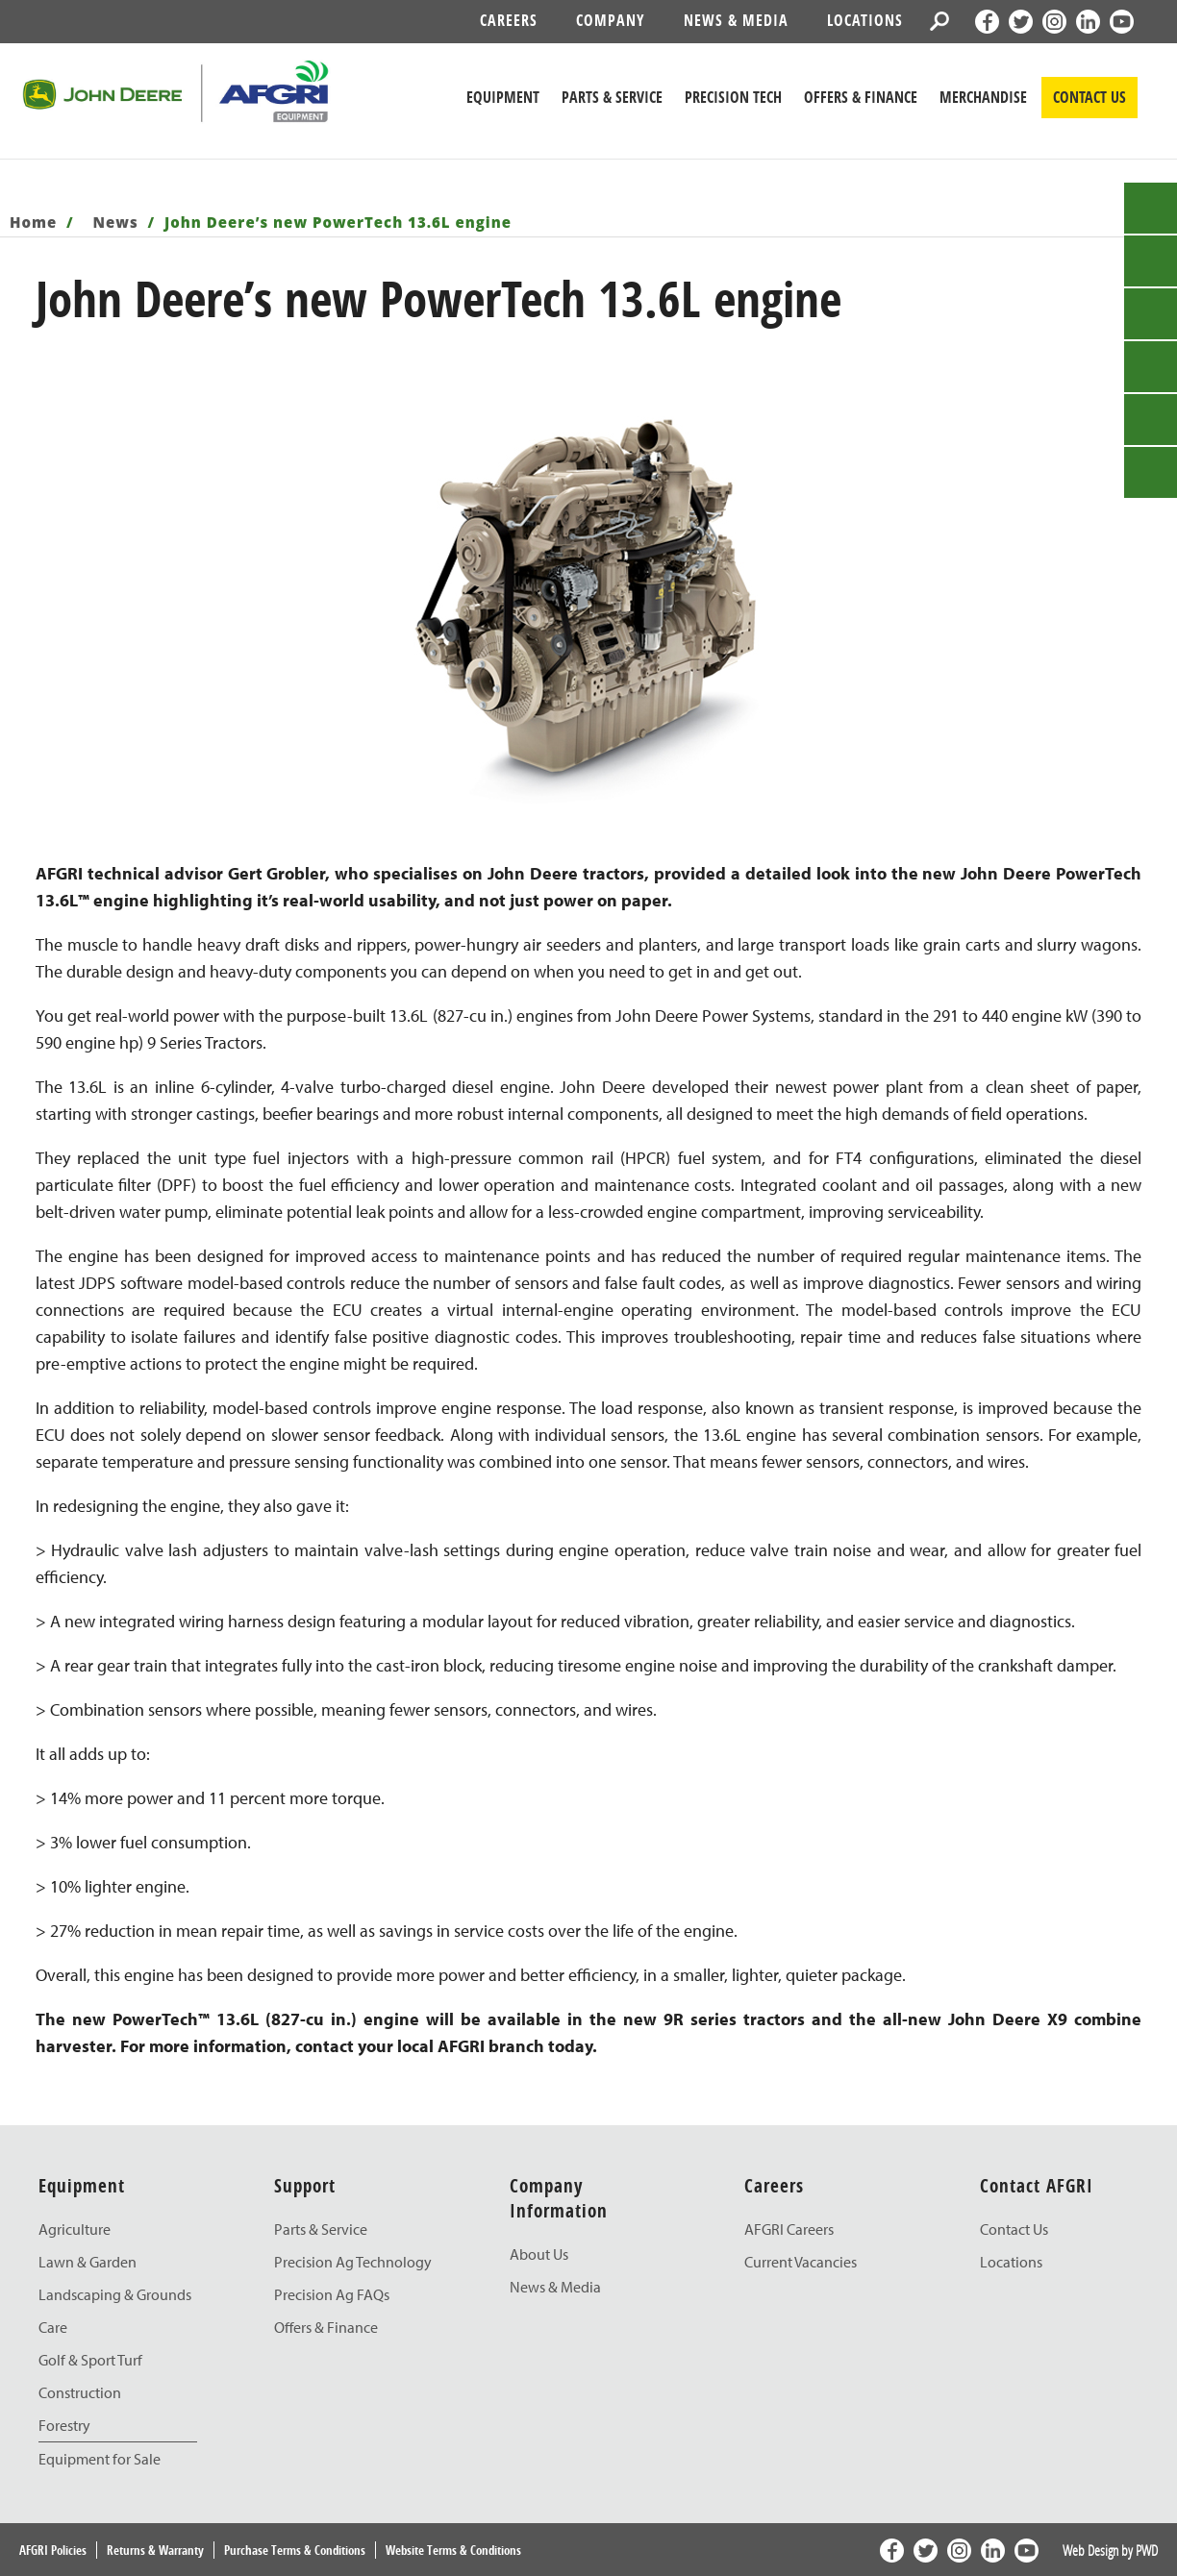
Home (36, 222)
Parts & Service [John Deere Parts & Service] (612, 97)
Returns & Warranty (155, 2550)
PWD (1147, 2550)
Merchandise (983, 97)
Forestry (64, 2425)
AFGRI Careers (789, 2229)
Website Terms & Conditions (453, 2550)
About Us (539, 2254)
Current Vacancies (800, 2261)
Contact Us (1014, 2229)
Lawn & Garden (87, 2261)
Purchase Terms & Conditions (294, 2550)
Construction (79, 2392)
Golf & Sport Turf (90, 2359)
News (118, 222)
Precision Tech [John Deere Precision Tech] (733, 97)
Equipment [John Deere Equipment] (502, 97)
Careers (509, 20)
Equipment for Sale (99, 2458)
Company (610, 20)
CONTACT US (1089, 97)
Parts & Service (320, 2229)
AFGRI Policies (53, 2550)
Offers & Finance (860, 97)
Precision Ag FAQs (331, 2294)
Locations (865, 20)
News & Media (736, 20)
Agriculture (74, 2229)
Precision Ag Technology (353, 2261)
